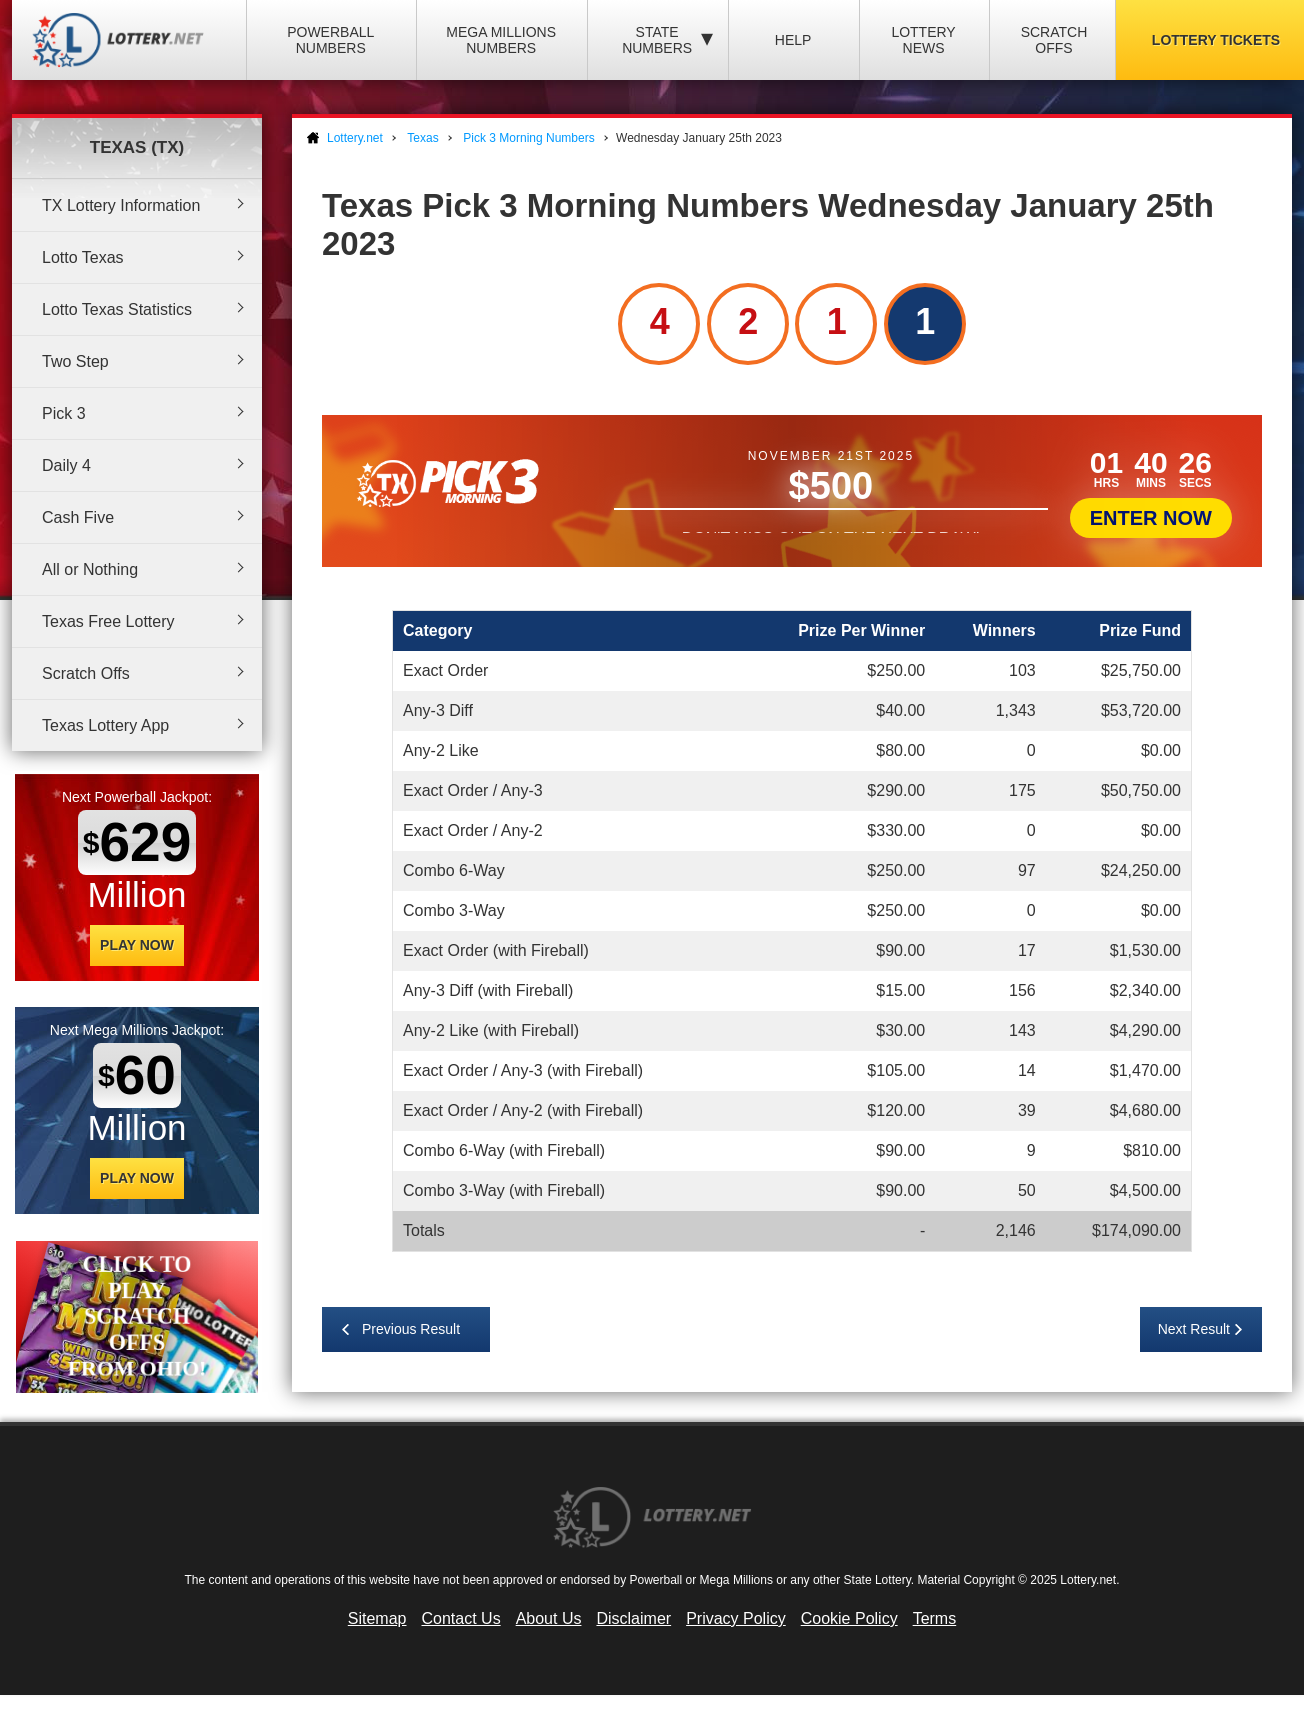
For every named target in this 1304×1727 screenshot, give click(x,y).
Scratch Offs (1054, 40)
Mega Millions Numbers (501, 40)
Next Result (1194, 1329)
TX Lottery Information (121, 205)
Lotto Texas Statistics (117, 309)
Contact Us (461, 1618)
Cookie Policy (849, 1618)
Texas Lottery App (105, 725)
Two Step (75, 361)
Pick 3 (64, 413)
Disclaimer (633, 1618)
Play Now (137, 945)
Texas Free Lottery (108, 621)
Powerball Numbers (330, 40)
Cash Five (78, 517)
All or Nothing (90, 569)
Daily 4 (66, 465)
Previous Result (411, 1329)
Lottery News (923, 40)
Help (793, 40)
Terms (935, 1618)
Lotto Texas (83, 257)
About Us (549, 1618)
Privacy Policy (736, 1618)
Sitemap (377, 1618)
